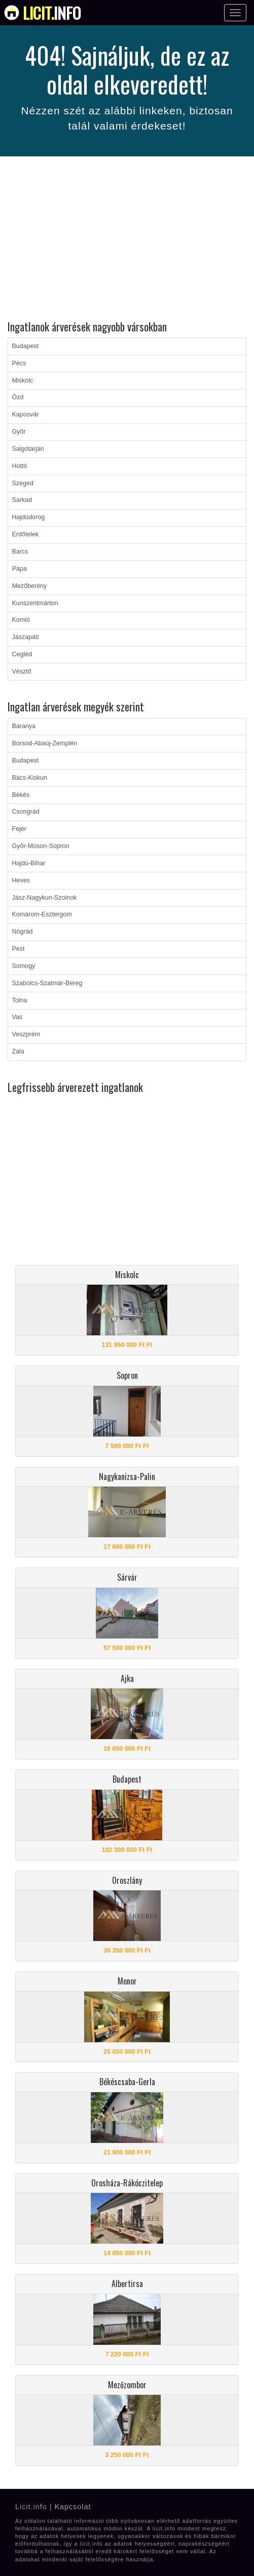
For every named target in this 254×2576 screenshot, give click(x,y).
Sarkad (22, 499)
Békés (21, 794)
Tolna (19, 1000)
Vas (17, 1017)
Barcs (20, 551)
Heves (21, 880)
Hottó (19, 466)
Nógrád (22, 931)
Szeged (22, 483)
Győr (19, 431)
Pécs (19, 363)
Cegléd (22, 654)
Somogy (23, 965)
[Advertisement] (127, 240)
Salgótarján (28, 448)
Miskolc (22, 380)
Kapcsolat (72, 2507)
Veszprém (26, 1034)
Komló (21, 619)
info (52, 12)
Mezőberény (29, 585)
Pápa (19, 568)
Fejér (19, 828)
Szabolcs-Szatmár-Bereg (47, 983)
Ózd (18, 397)
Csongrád (26, 811)
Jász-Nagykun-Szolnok (44, 897)
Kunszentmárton (35, 603)
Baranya (24, 726)
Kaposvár (25, 414)
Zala (18, 1051)
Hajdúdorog (28, 517)
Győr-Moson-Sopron (40, 846)
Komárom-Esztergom (42, 914)
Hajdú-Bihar (29, 863)
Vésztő (21, 671)
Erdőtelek (25, 534)
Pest (18, 948)
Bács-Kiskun (29, 777)
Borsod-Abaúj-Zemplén (45, 743)
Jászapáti (25, 637)
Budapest (25, 346)
